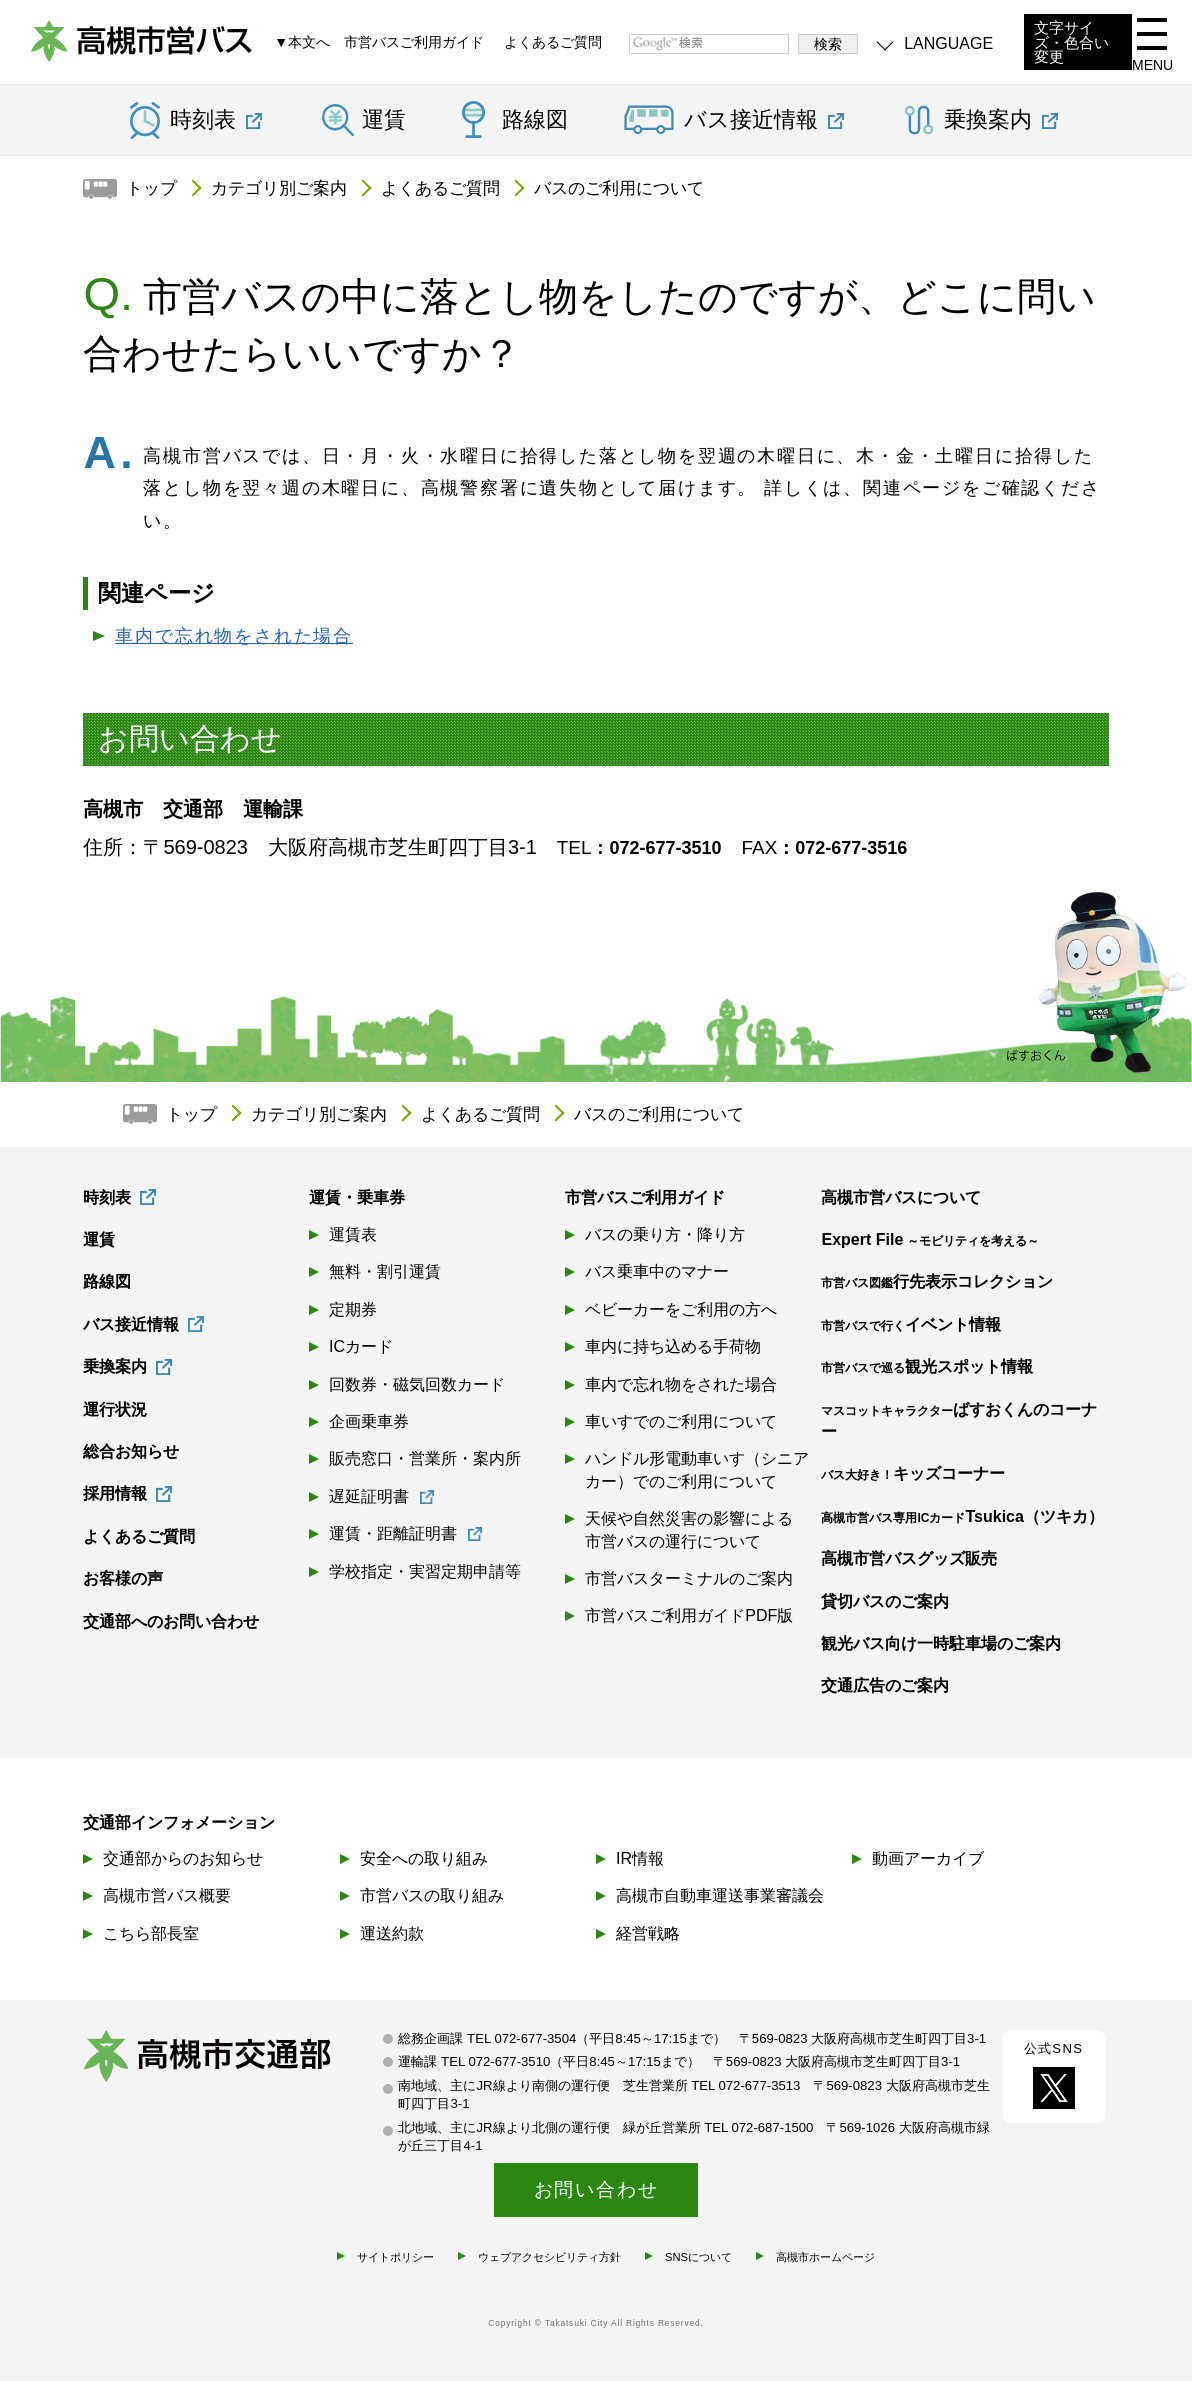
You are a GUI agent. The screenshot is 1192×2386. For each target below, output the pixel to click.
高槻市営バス (150, 50)
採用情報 (115, 1499)
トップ (155, 194)
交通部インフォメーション (179, 1827)
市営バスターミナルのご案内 (689, 1584)
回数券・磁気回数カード (417, 1390)
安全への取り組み (424, 1863)
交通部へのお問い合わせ (171, 1627)
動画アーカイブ (928, 1863)
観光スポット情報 (927, 1372)
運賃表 (353, 1240)
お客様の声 (123, 1584)
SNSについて (698, 2262)
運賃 (384, 126)
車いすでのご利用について (681, 1427)
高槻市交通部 (233, 2065)
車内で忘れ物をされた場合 (234, 642)
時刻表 (107, 1203)
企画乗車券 (369, 1427)
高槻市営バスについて (901, 1203)
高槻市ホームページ (825, 2262)
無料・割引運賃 (385, 1277)
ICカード (361, 1352)
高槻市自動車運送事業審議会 (720, 1900)
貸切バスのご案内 (885, 1607)
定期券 (353, 1315)
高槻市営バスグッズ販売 (909, 1564)
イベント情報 (911, 1330)
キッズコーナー (913, 1479)
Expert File (929, 1245)
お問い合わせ (596, 2193)
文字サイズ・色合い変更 (1071, 45)
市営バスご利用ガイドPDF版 (689, 1621)
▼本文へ (302, 45)
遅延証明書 (369, 1502)
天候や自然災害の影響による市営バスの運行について (689, 1535)
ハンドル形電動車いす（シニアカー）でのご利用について (697, 1475)
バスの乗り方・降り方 (665, 1240)
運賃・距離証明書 (393, 1539)
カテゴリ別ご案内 (289, 194)
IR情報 (640, 1863)
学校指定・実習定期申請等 (425, 1577)
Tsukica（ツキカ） (962, 1522)
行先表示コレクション (937, 1287)
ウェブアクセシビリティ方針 (549, 2262)
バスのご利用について (647, 194)
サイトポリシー (395, 2262)
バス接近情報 (131, 1330)
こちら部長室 (151, 1937)
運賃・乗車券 (357, 1203)
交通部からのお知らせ (183, 1863)
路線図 (535, 126)
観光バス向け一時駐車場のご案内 (941, 1649)
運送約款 (392, 1937)
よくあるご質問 (553, 45)
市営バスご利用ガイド (414, 45)
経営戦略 (648, 1937)
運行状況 (115, 1415)
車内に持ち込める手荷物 (673, 1352)
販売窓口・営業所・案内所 (425, 1464)
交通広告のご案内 (885, 1691)
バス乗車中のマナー (657, 1277)
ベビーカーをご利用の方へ (681, 1315)
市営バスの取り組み (432, 1900)
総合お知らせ (131, 1457)
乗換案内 (115, 1372)
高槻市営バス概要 (167, 1900)
